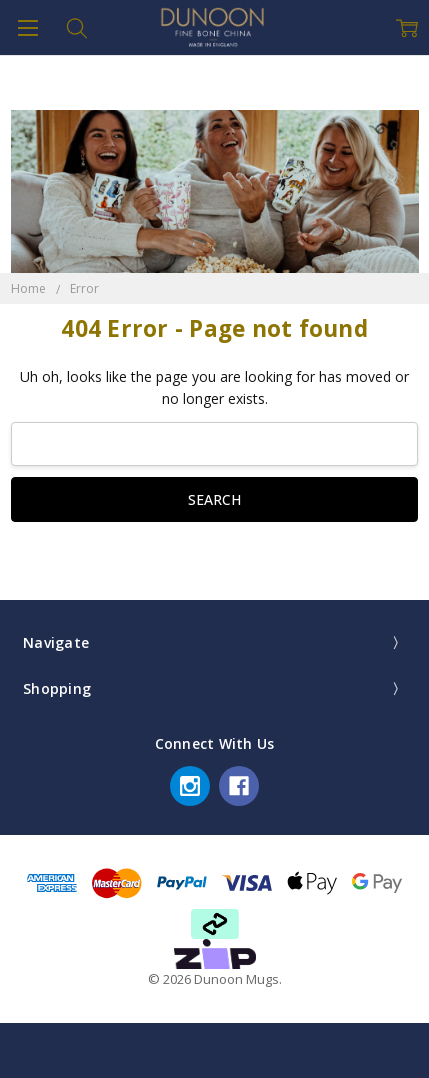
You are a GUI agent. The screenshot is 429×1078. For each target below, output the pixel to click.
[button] (215, 954)
